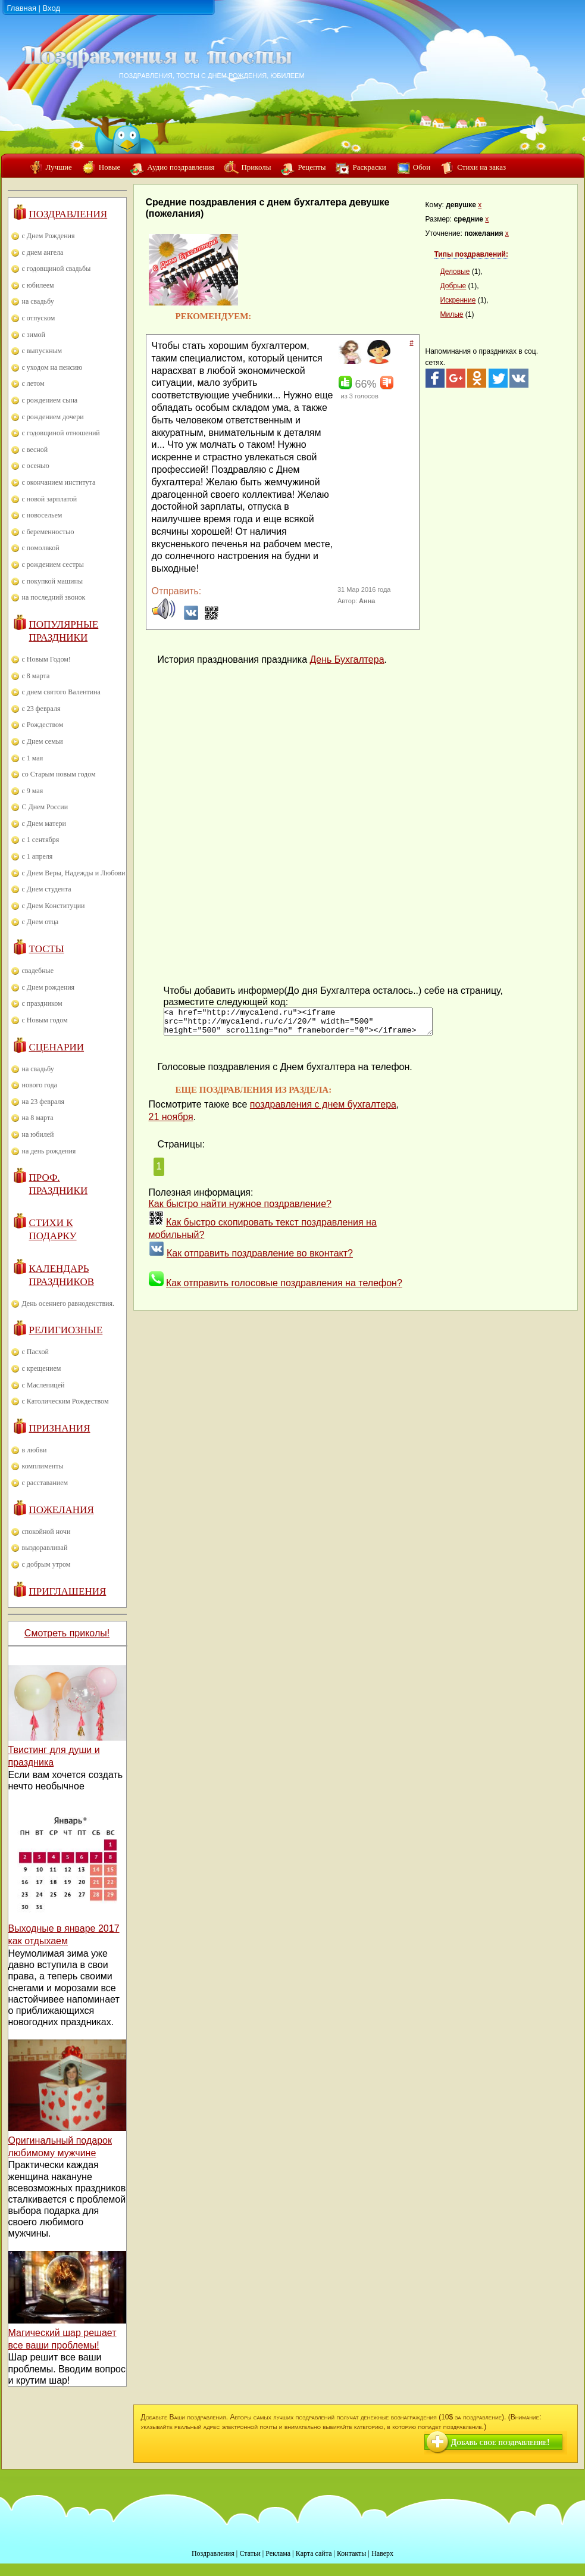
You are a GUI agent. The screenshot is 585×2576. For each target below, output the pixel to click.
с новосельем (42, 515)
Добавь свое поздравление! (500, 2442)
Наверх (382, 2553)
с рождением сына (50, 400)
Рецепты (312, 167)
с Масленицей (43, 1385)
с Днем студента (46, 889)
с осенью (35, 465)
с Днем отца (40, 922)
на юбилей (38, 1134)
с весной (35, 449)
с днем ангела (43, 252)
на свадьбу (38, 301)
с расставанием (45, 1483)
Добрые (453, 286)
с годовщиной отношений (61, 433)
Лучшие (59, 167)
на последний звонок (54, 597)
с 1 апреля (37, 856)
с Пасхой (35, 1352)
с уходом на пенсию (52, 367)
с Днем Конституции (53, 906)
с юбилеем (38, 285)
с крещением (41, 1368)
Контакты (352, 2553)
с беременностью (48, 532)
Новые (110, 167)
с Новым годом (45, 1020)
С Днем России (45, 807)
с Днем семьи (42, 741)
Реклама (277, 2553)
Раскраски (369, 167)
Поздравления (68, 214)
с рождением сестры (53, 564)
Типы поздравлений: (471, 254)
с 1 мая (32, 758)
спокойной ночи (46, 1531)
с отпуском (38, 318)
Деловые (455, 271)
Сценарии (57, 1047)
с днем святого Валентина (61, 692)
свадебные (38, 970)
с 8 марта (36, 676)
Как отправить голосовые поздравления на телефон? (284, 1288)
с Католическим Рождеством (65, 1401)
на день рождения (49, 1151)
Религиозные (66, 1330)
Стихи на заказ (481, 167)
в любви (34, 1450)
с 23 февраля (41, 708)
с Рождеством (43, 725)
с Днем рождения (48, 987)
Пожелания (61, 1509)
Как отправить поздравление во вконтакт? (260, 1258)
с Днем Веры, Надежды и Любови (74, 873)
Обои (421, 167)
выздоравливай (45, 1547)
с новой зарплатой (49, 499)
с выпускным (42, 351)
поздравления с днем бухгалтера (323, 1110)
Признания (59, 1428)
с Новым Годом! (46, 659)
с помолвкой (41, 548)
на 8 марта (38, 1118)
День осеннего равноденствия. (68, 1303)
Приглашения (68, 1591)
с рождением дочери (53, 417)
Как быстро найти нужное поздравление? (240, 1209)
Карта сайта (314, 2553)
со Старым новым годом (59, 774)
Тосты (46, 949)
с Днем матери (44, 823)
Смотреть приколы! (67, 1633)
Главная (21, 8)
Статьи (249, 2553)
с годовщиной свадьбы (56, 268)
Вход (51, 8)
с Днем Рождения (48, 236)
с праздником (42, 1003)
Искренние (458, 300)
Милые (452, 314)
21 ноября (171, 1122)
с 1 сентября (41, 839)
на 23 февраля (43, 1101)
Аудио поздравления (180, 167)
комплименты (43, 1466)
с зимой (34, 334)
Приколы (256, 167)
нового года (39, 1085)
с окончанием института (59, 482)
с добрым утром (46, 1564)
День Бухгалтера (347, 659)
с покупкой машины (52, 581)
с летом (33, 383)
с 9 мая (32, 791)
